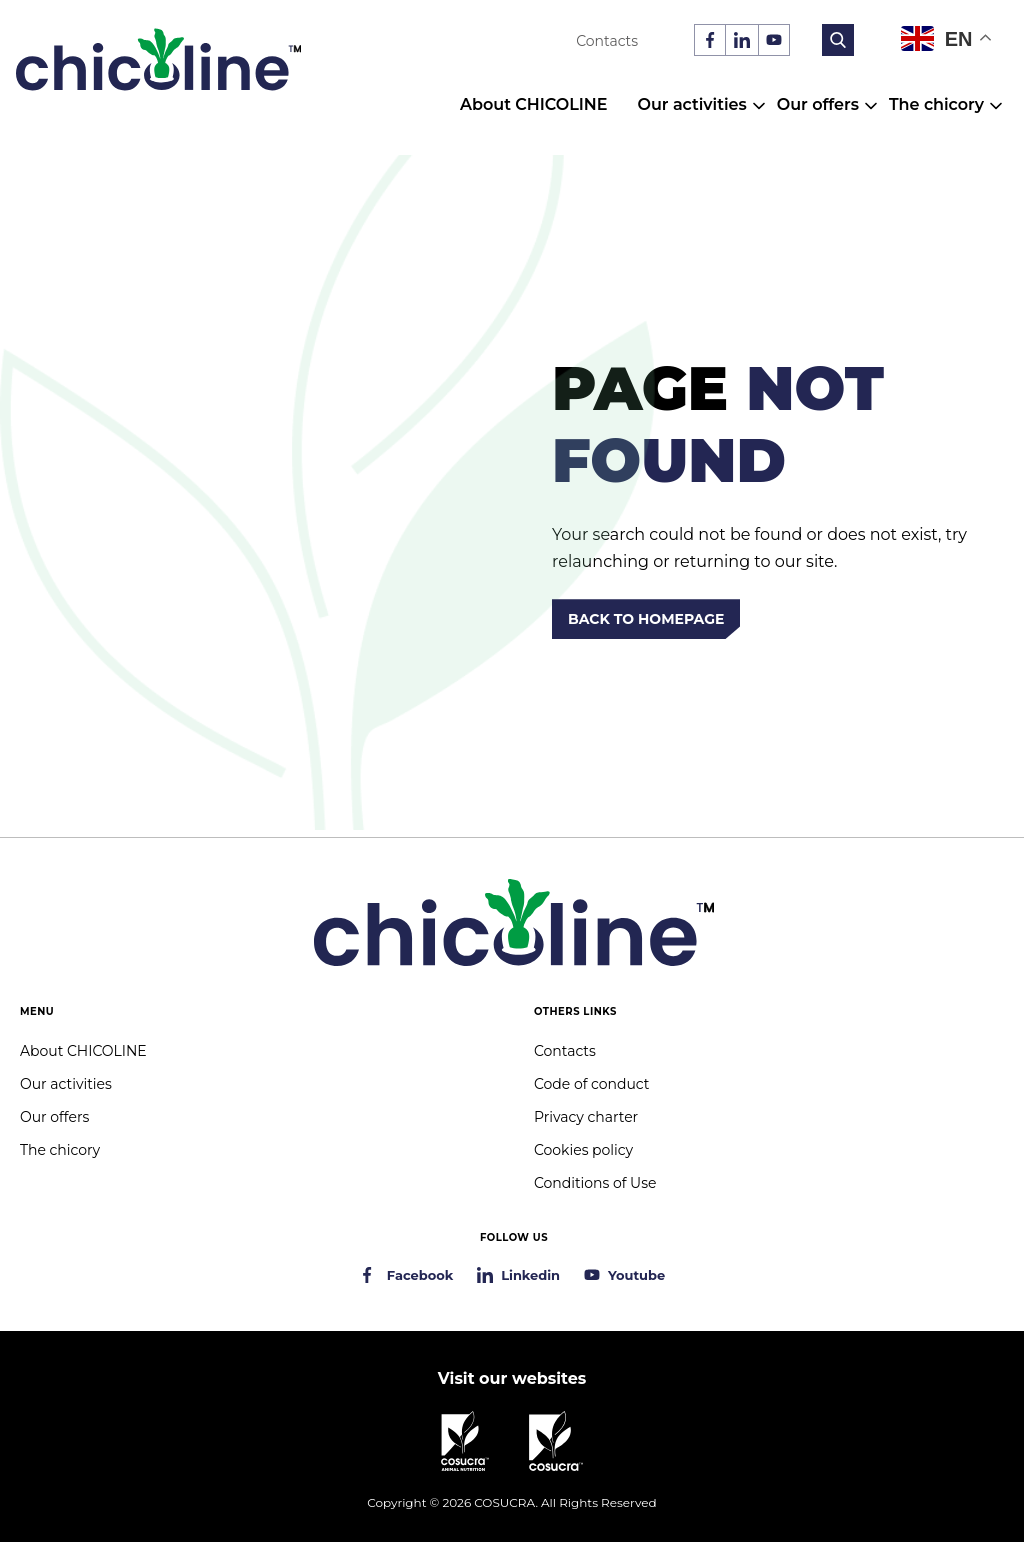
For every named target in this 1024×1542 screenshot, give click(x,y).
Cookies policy (583, 1150)
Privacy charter (586, 1117)
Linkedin (530, 1275)
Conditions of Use (595, 1183)
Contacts (607, 41)
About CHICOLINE (533, 104)
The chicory (936, 104)
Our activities (691, 104)
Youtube (636, 1275)
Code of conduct (591, 1084)
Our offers (818, 104)
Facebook (420, 1275)
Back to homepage (646, 619)
